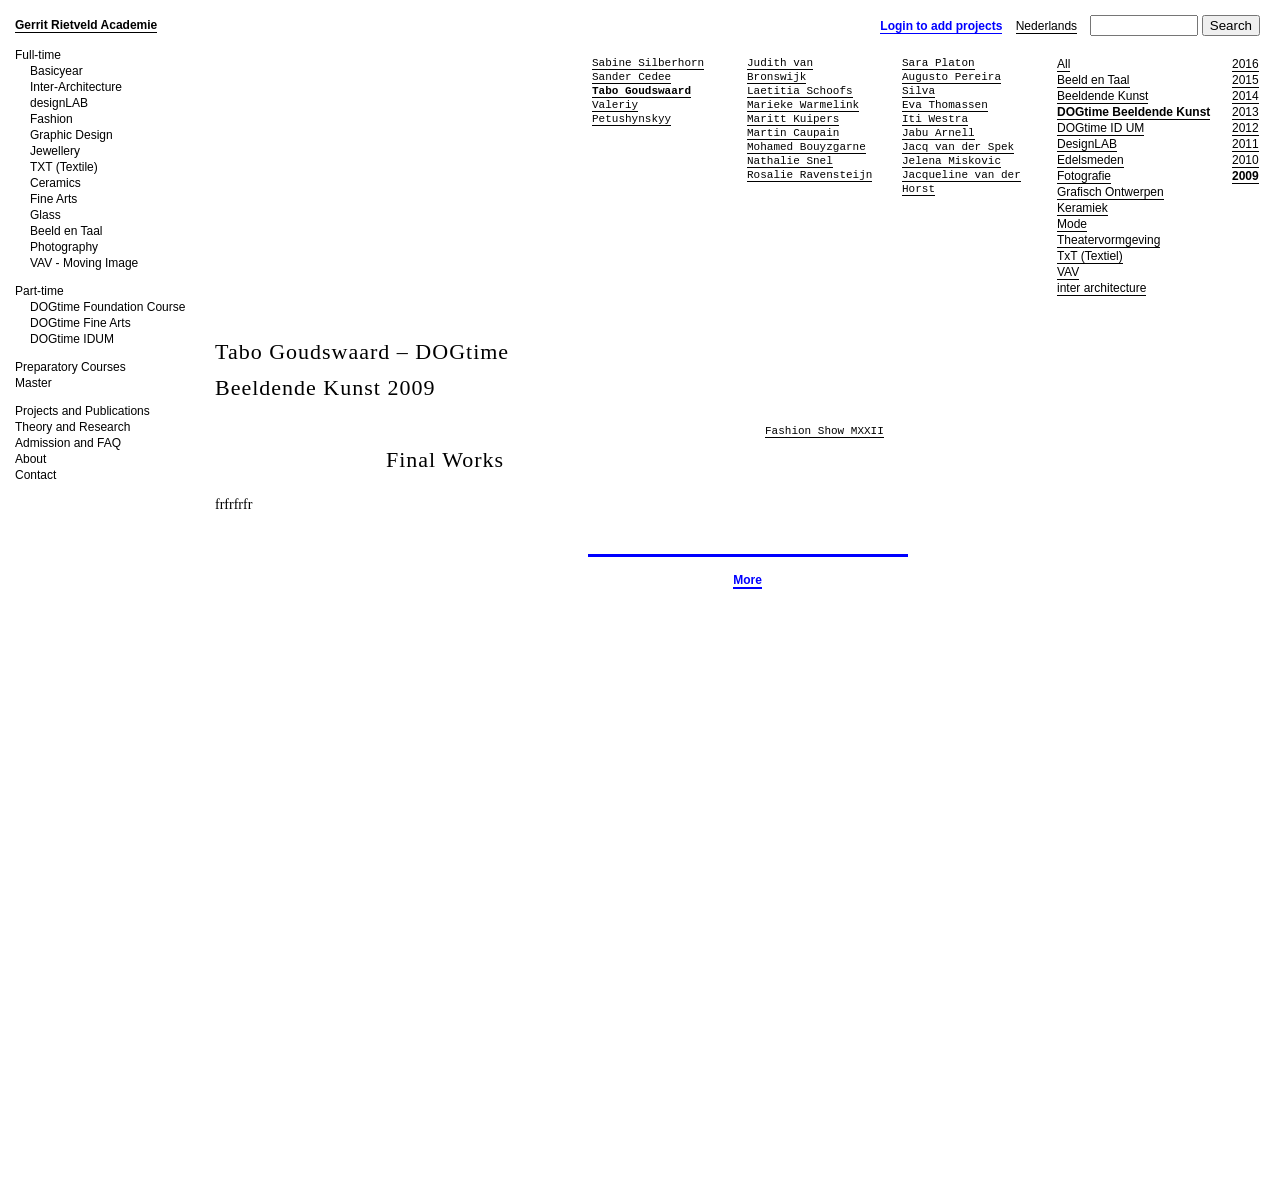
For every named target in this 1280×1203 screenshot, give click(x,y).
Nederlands (1046, 26)
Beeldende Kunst (1102, 96)
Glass (45, 215)
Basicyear (56, 71)
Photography (64, 247)
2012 (1245, 128)
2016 (1245, 64)
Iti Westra (935, 118)
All (1063, 64)
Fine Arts (53, 199)
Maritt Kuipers (793, 118)
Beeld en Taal (66, 231)
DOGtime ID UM (1100, 128)
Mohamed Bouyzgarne (806, 146)
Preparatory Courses (70, 367)
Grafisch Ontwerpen (1110, 192)
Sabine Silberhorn (648, 62)
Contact (35, 475)
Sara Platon (938, 62)
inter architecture (1101, 288)
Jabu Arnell (938, 132)
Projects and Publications (82, 411)
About (30, 459)
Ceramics (55, 183)
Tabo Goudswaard (641, 90)
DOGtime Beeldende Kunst (1133, 112)
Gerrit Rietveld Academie (86, 25)
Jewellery (55, 151)
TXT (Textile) (64, 167)
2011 (1245, 144)
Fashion (51, 119)
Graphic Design (71, 135)
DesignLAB (1087, 144)
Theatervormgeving (1108, 240)
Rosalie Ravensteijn (809, 174)
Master (33, 383)
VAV (1068, 272)
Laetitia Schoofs (800, 90)
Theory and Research (72, 427)
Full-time (38, 55)
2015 (1245, 80)
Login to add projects (941, 26)
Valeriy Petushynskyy (631, 111)
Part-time (39, 291)
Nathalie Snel (790, 160)
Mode (1072, 224)
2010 (1245, 160)
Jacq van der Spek (958, 146)
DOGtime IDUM (72, 339)
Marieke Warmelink (803, 104)
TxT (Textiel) (1090, 256)
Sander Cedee (631, 76)
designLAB (59, 103)
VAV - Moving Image (84, 263)
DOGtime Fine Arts (80, 323)
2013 (1245, 112)
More (747, 580)
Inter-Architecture (76, 87)
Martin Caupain (793, 132)
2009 (1245, 176)
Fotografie (1084, 176)
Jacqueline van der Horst (961, 181)
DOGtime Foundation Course (107, 307)
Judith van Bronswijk (780, 69)
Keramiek (1082, 208)
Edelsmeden (1090, 160)
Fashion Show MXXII (824, 431)
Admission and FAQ (68, 443)
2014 (1245, 96)
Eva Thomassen (945, 104)
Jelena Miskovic (951, 160)
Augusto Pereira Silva (951, 83)
